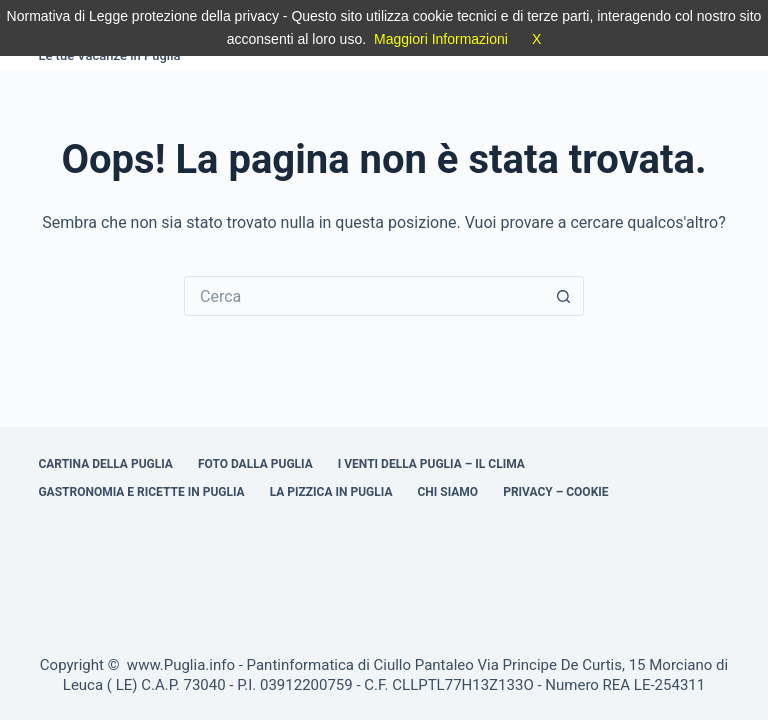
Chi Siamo (447, 492)
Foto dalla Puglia (255, 464)
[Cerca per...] (364, 296)
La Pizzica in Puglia (331, 492)
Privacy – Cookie (555, 492)
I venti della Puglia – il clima (431, 464)
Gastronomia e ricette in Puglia (141, 492)
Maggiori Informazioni (441, 39)
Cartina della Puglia (105, 464)
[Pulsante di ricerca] (564, 296)
